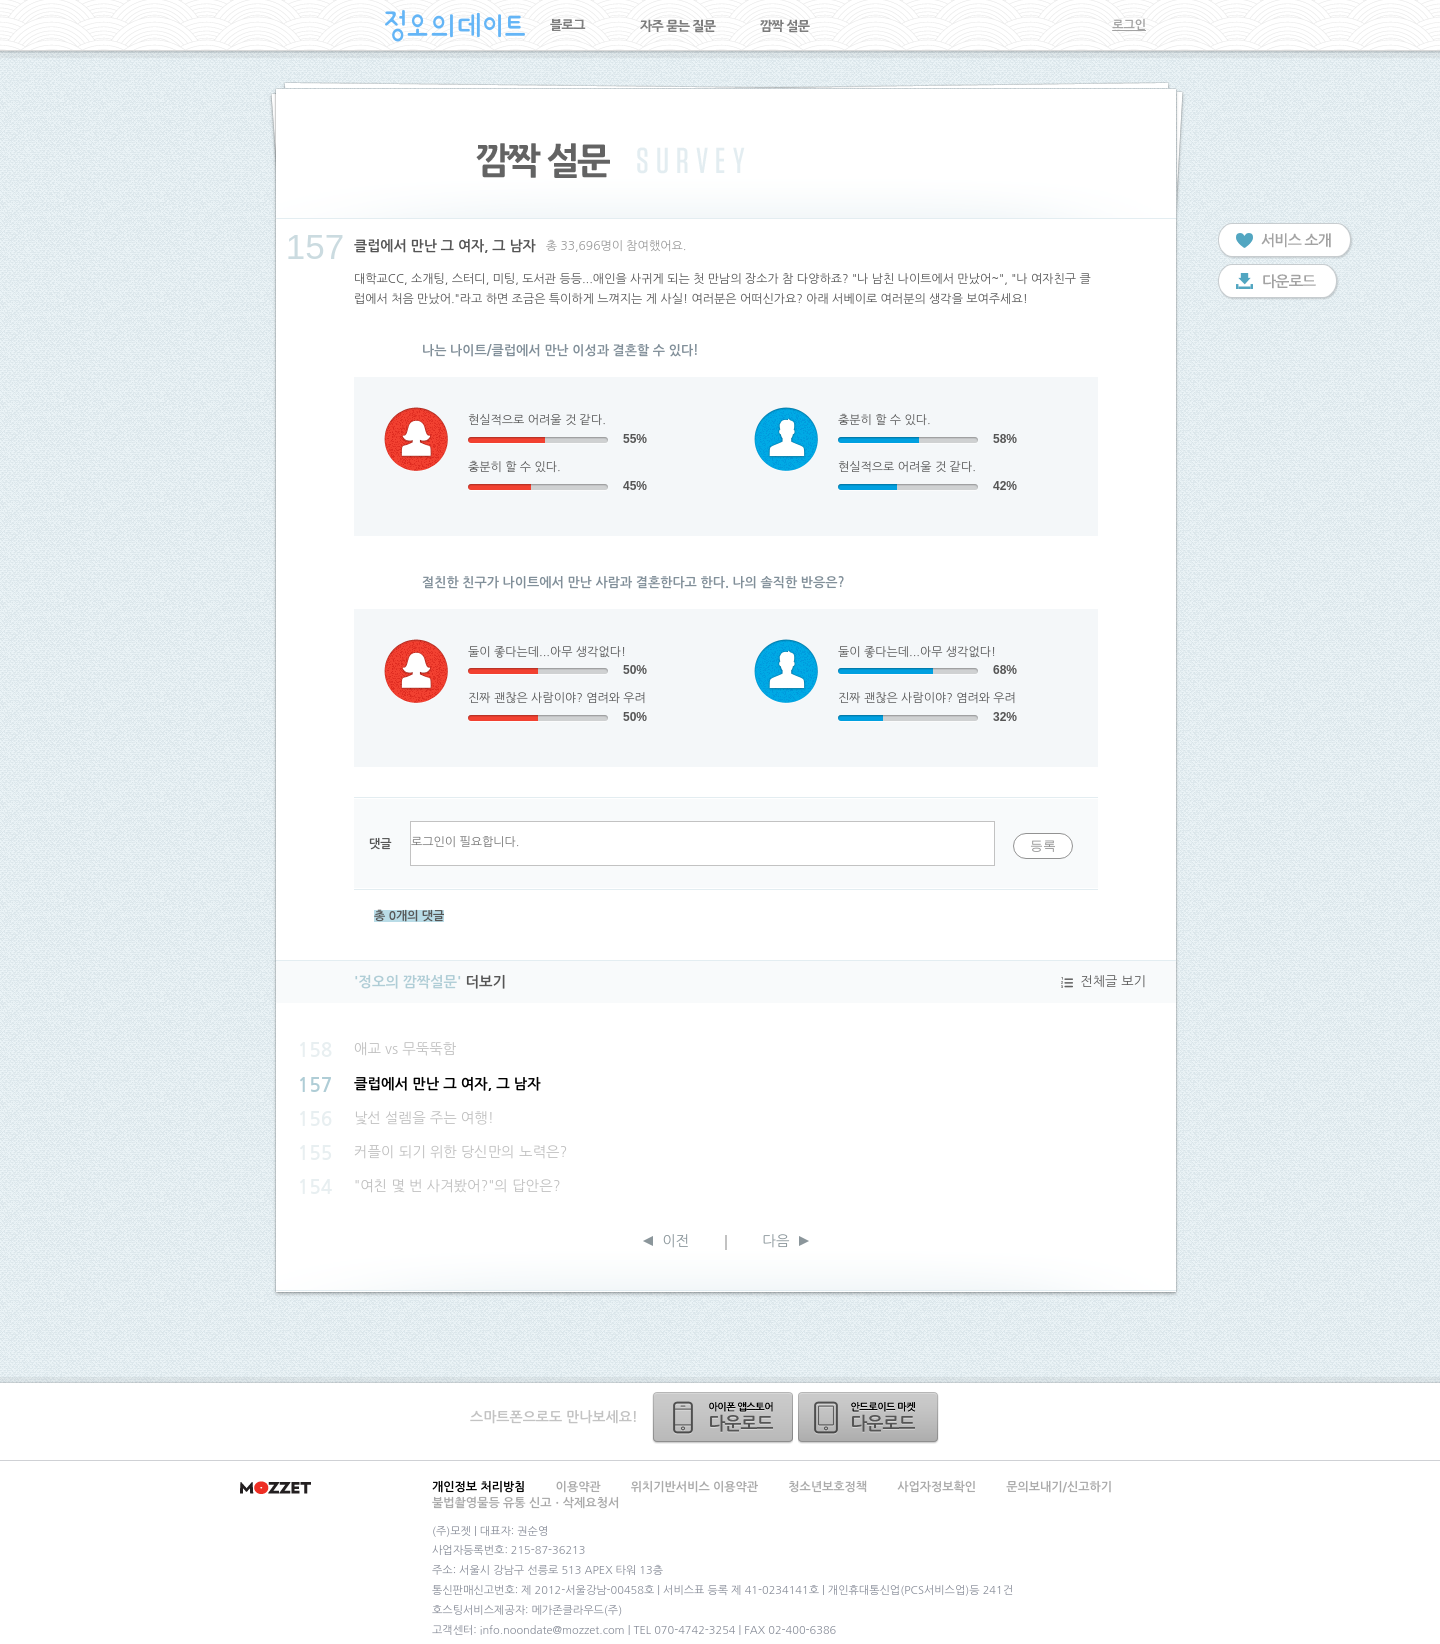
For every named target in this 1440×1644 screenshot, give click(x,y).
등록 (1043, 845)
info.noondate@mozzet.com (552, 1630)
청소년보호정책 (827, 1487)
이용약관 (578, 1487)
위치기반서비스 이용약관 (694, 1487)
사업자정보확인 (936, 1487)
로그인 (1129, 25)
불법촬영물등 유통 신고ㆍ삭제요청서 (525, 1503)
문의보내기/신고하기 (1059, 1487)
